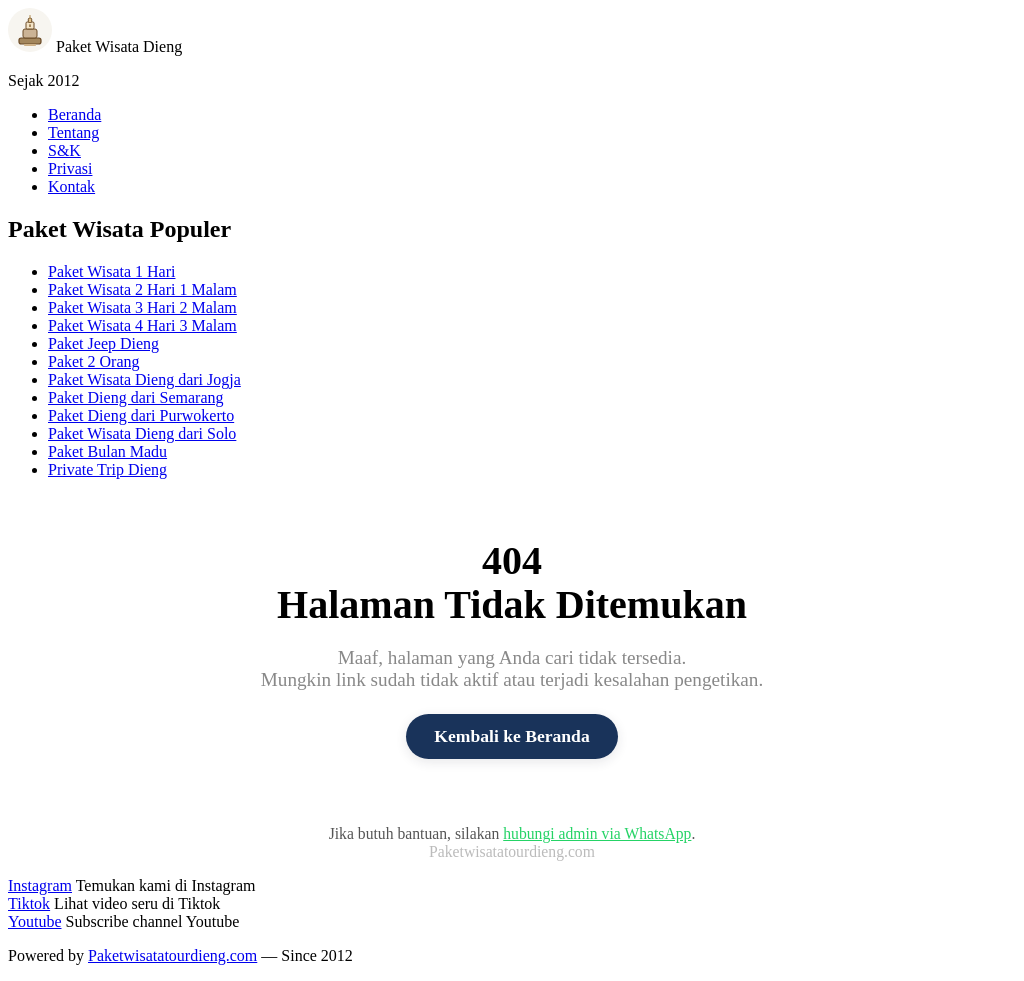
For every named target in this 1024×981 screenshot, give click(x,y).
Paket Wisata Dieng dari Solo (142, 433)
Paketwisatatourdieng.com (172, 955)
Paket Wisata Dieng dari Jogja (144, 379)
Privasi (70, 168)
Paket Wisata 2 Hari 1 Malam (142, 289)
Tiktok (29, 903)
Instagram (40, 885)
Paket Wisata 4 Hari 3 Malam (142, 325)
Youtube (35, 921)
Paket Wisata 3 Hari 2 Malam (142, 307)
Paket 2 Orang (94, 361)
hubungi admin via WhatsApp (597, 833)
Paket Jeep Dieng (103, 343)
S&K (64, 150)
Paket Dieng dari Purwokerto (141, 415)
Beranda (74, 114)
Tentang (73, 132)
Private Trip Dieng (107, 469)
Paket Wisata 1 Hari (111, 271)
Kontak (71, 186)
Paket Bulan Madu (107, 451)
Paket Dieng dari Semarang (136, 397)
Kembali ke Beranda (511, 736)
